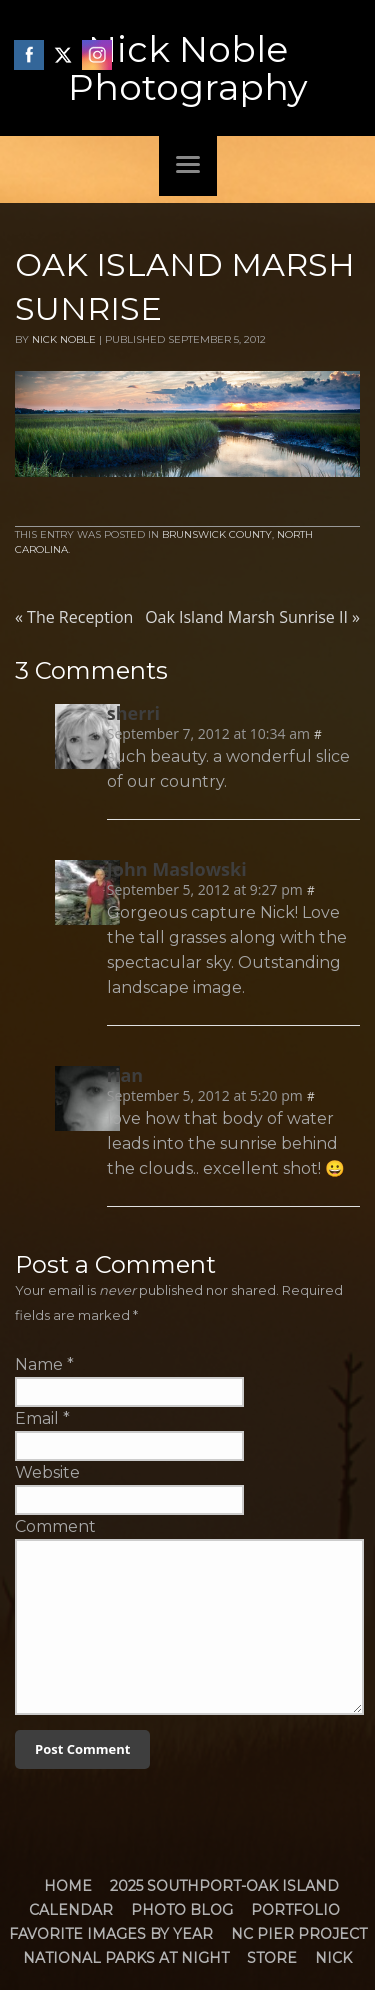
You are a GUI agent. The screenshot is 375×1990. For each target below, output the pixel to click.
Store (272, 1958)
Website (47, 1472)
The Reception (74, 617)
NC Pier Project (299, 1934)
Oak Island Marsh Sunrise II (252, 617)
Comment (55, 1526)
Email (37, 1418)
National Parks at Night (126, 1958)
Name (39, 1364)
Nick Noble (64, 339)
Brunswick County (217, 534)
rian (125, 1075)
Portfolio (295, 1910)
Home (68, 1886)
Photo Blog (182, 1910)
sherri (133, 713)
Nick (333, 1958)
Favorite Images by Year (111, 1934)
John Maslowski (177, 869)
